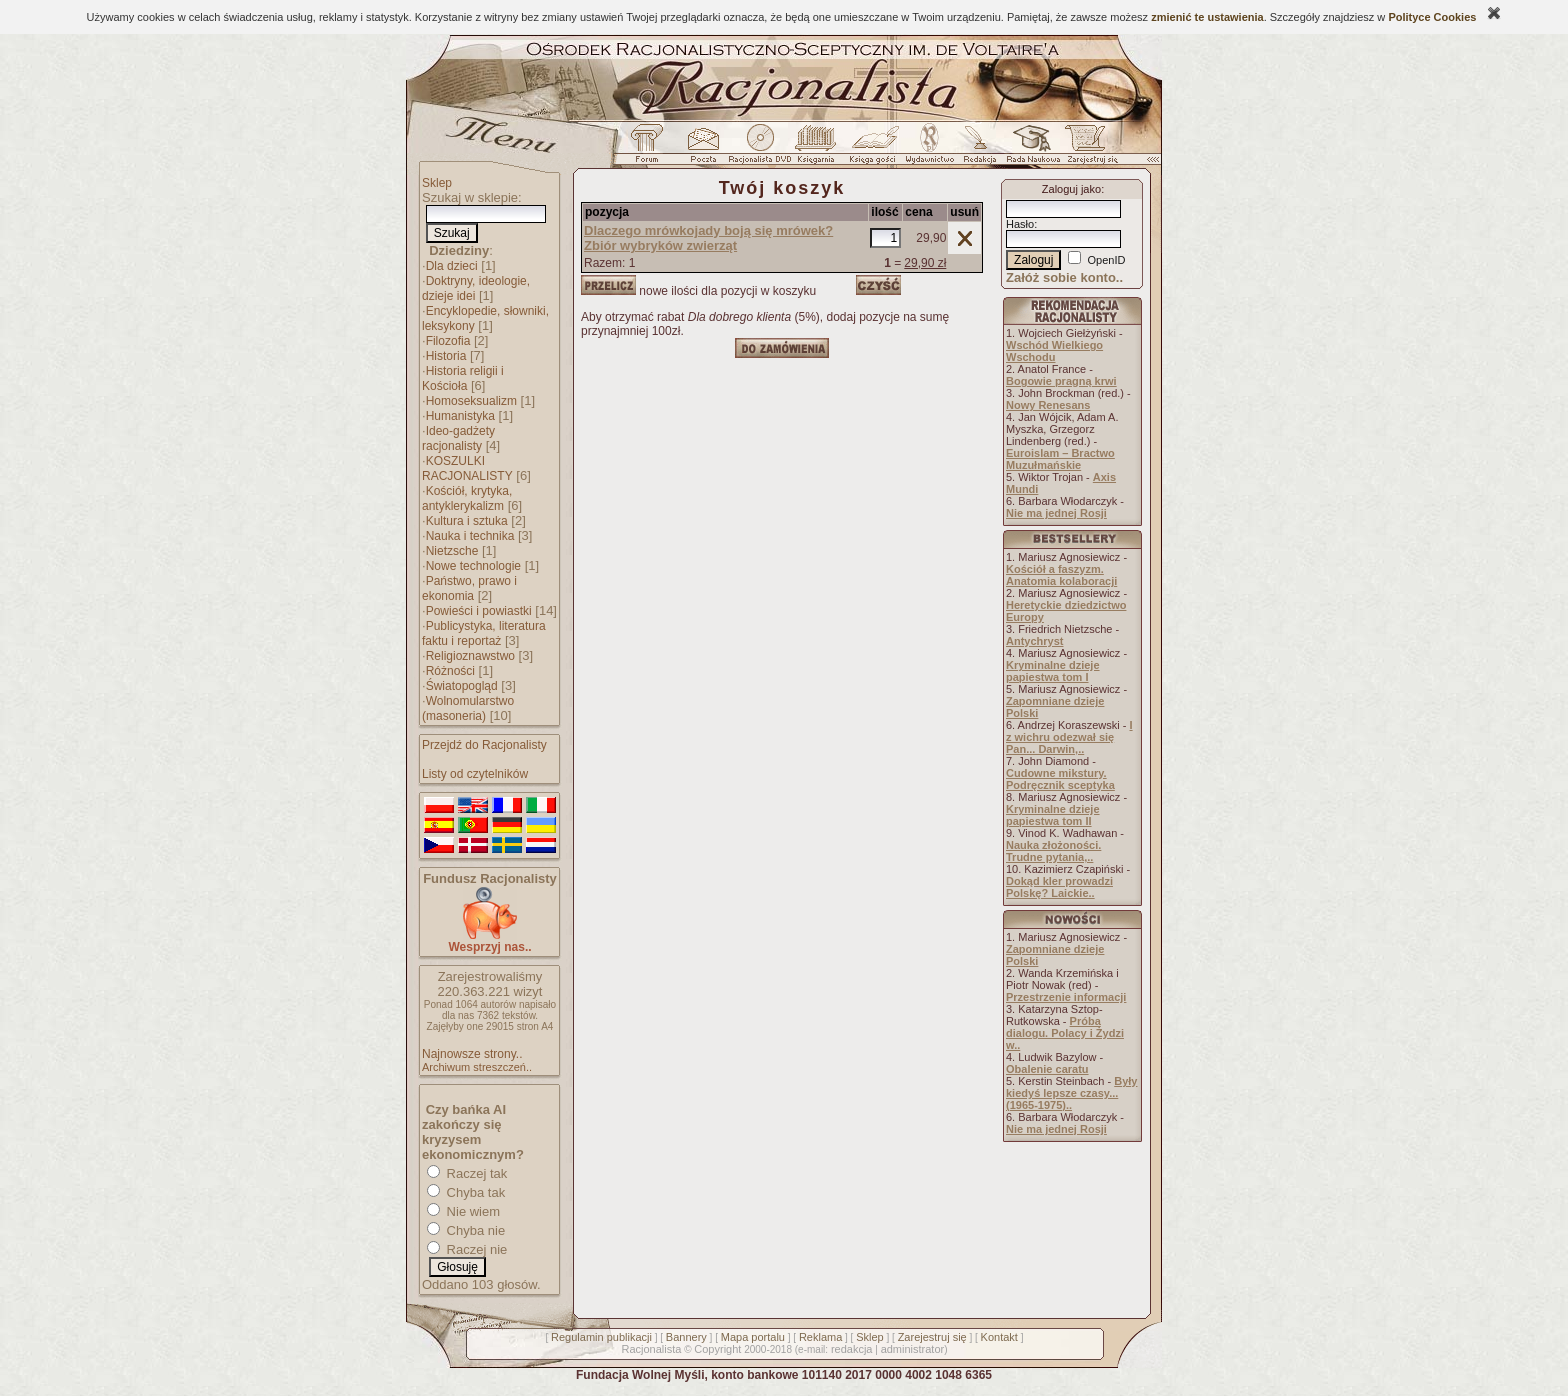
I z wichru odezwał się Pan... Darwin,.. (1069, 737)
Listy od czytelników (475, 774)
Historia (446, 356)
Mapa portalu (753, 1337)
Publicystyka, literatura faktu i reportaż (484, 633)
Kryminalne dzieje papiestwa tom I (1053, 671)
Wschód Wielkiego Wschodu (1054, 351)
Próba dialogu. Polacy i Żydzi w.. (1065, 1033)
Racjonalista (651, 1349)
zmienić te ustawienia (1207, 17)
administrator (913, 1349)
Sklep (437, 183)
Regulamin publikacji (601, 1337)
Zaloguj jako (1071, 189)
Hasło (1020, 224)
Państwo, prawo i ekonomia (469, 588)
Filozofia (448, 341)
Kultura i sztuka (467, 521)
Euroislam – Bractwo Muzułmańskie (1060, 459)
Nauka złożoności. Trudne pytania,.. (1053, 851)
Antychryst (1034, 641)
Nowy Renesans (1048, 405)
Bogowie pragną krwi (1061, 381)
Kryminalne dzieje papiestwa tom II (1053, 815)
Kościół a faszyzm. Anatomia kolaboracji (1061, 575)
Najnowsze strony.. (472, 1054)
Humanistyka (460, 416)
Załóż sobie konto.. (1064, 277)
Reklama (820, 1337)
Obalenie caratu (1047, 1069)
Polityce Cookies (1432, 17)
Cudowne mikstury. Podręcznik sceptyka (1060, 779)
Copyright (717, 1349)
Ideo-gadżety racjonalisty (458, 438)
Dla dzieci (452, 266)
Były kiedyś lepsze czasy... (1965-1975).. (1071, 1093)
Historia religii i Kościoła (463, 378)
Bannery (686, 1337)
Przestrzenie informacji (1066, 997)
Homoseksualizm (471, 401)
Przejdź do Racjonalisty (484, 745)
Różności (450, 671)
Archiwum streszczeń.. (477, 1067)
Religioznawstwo (470, 656)
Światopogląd (462, 686)
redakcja (852, 1349)
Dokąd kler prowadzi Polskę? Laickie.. (1059, 887)
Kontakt (999, 1337)
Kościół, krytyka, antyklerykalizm (467, 498)
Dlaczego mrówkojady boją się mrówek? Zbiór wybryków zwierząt (708, 238)
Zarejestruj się (932, 1337)
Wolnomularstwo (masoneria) (468, 708)
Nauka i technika (470, 536)
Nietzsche (452, 551)
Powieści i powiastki (479, 611)
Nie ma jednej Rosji (1056, 513)
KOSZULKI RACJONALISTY (467, 468)
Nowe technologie (473, 566)
